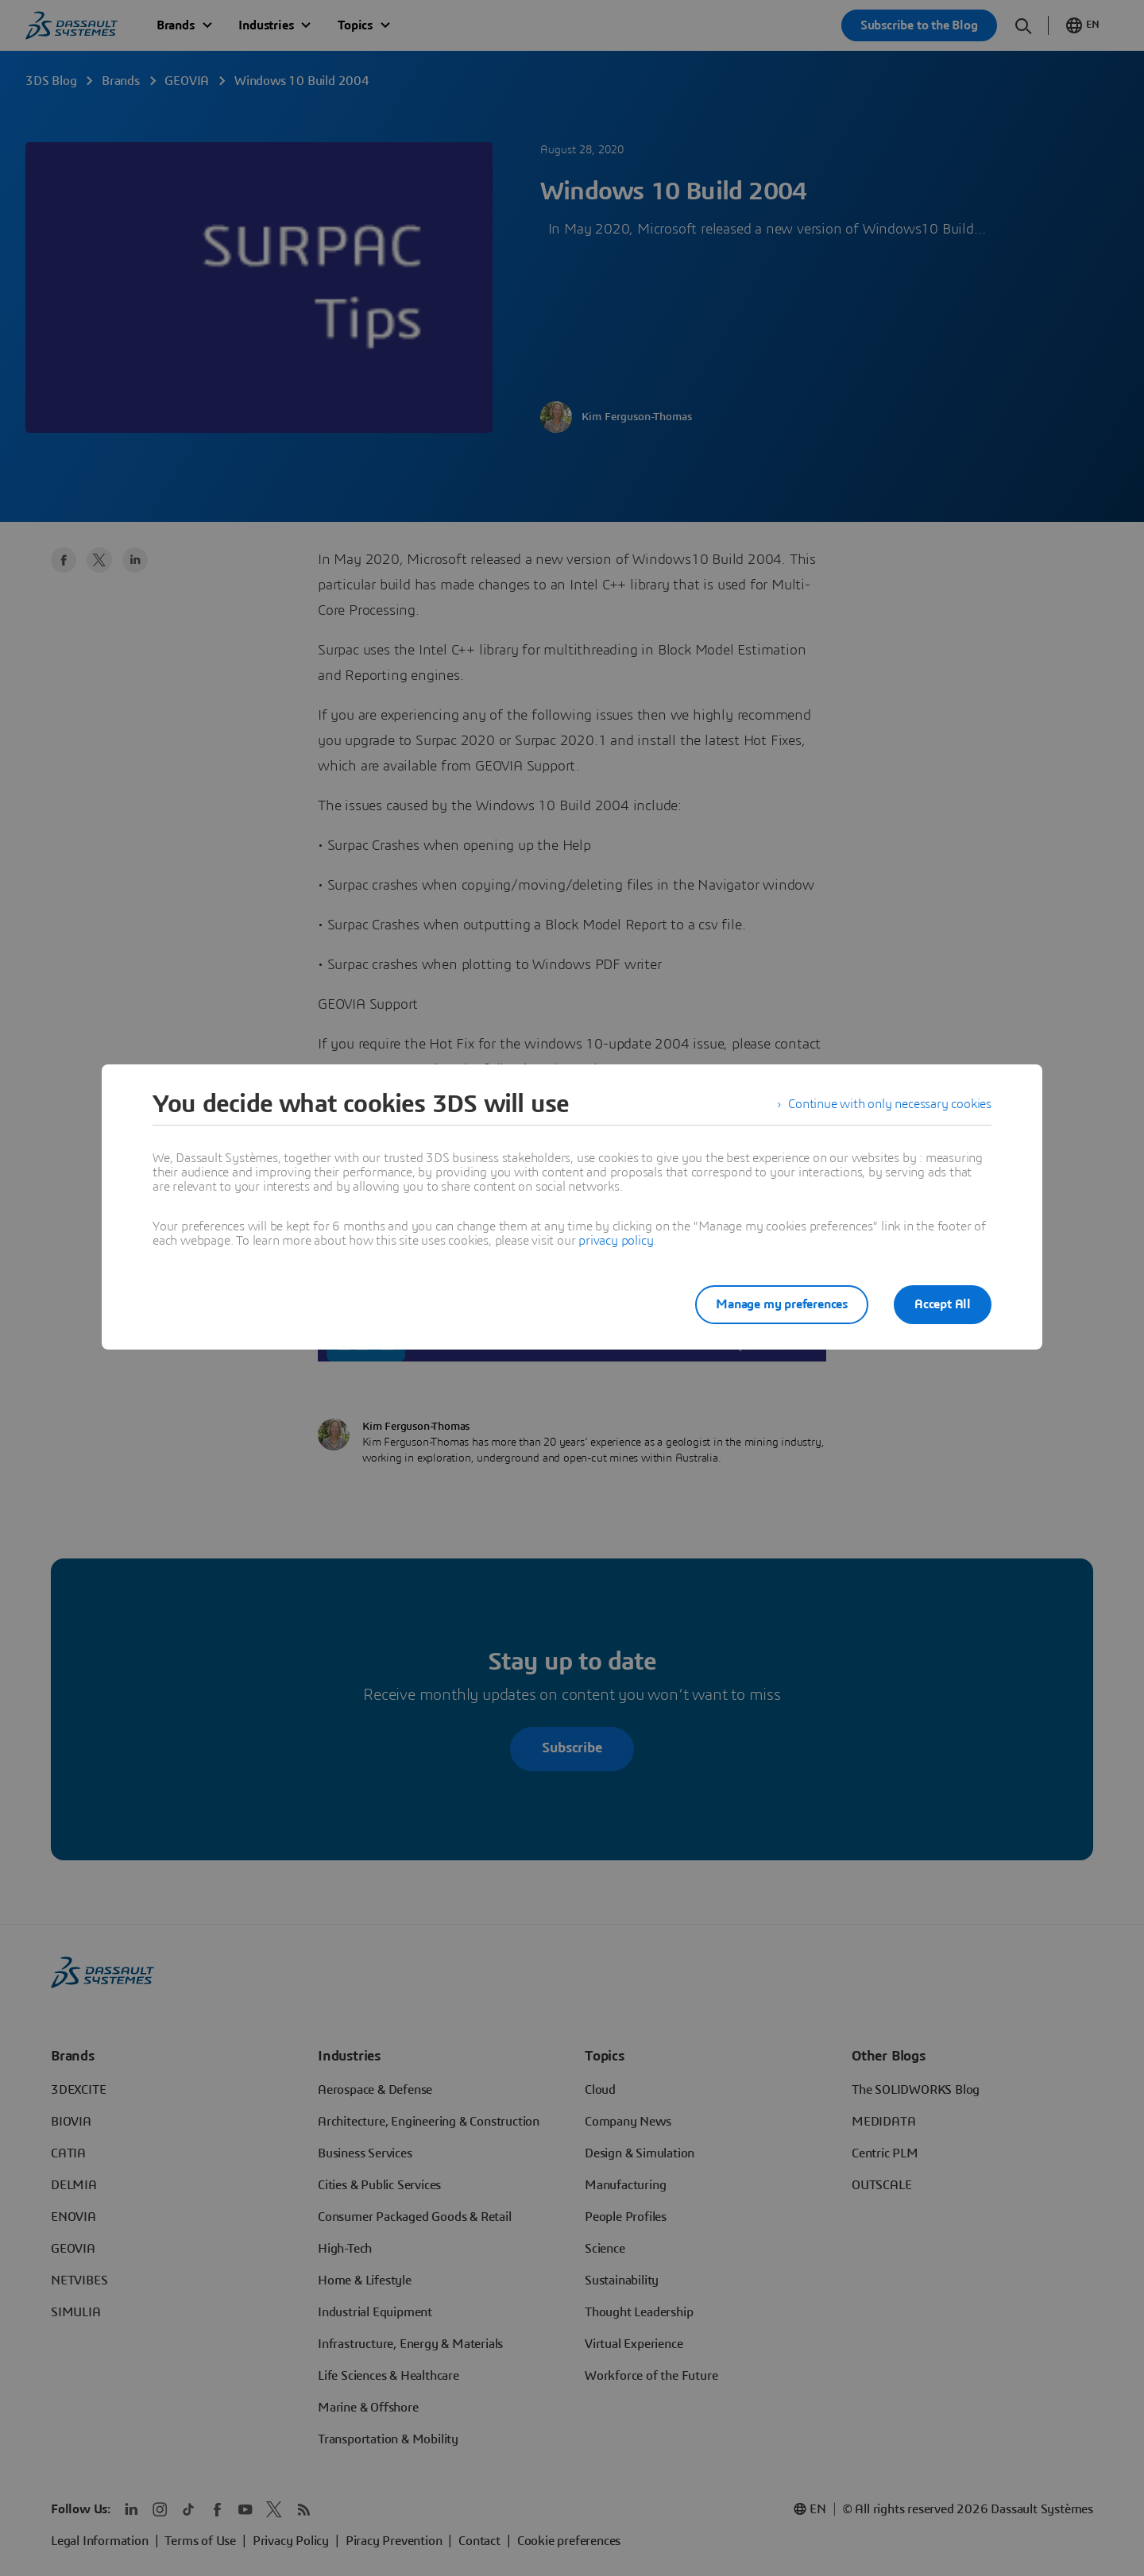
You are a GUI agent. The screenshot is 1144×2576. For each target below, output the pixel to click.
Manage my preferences (782, 1304)
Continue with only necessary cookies (889, 1104)
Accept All (942, 1304)
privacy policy (615, 1240)
